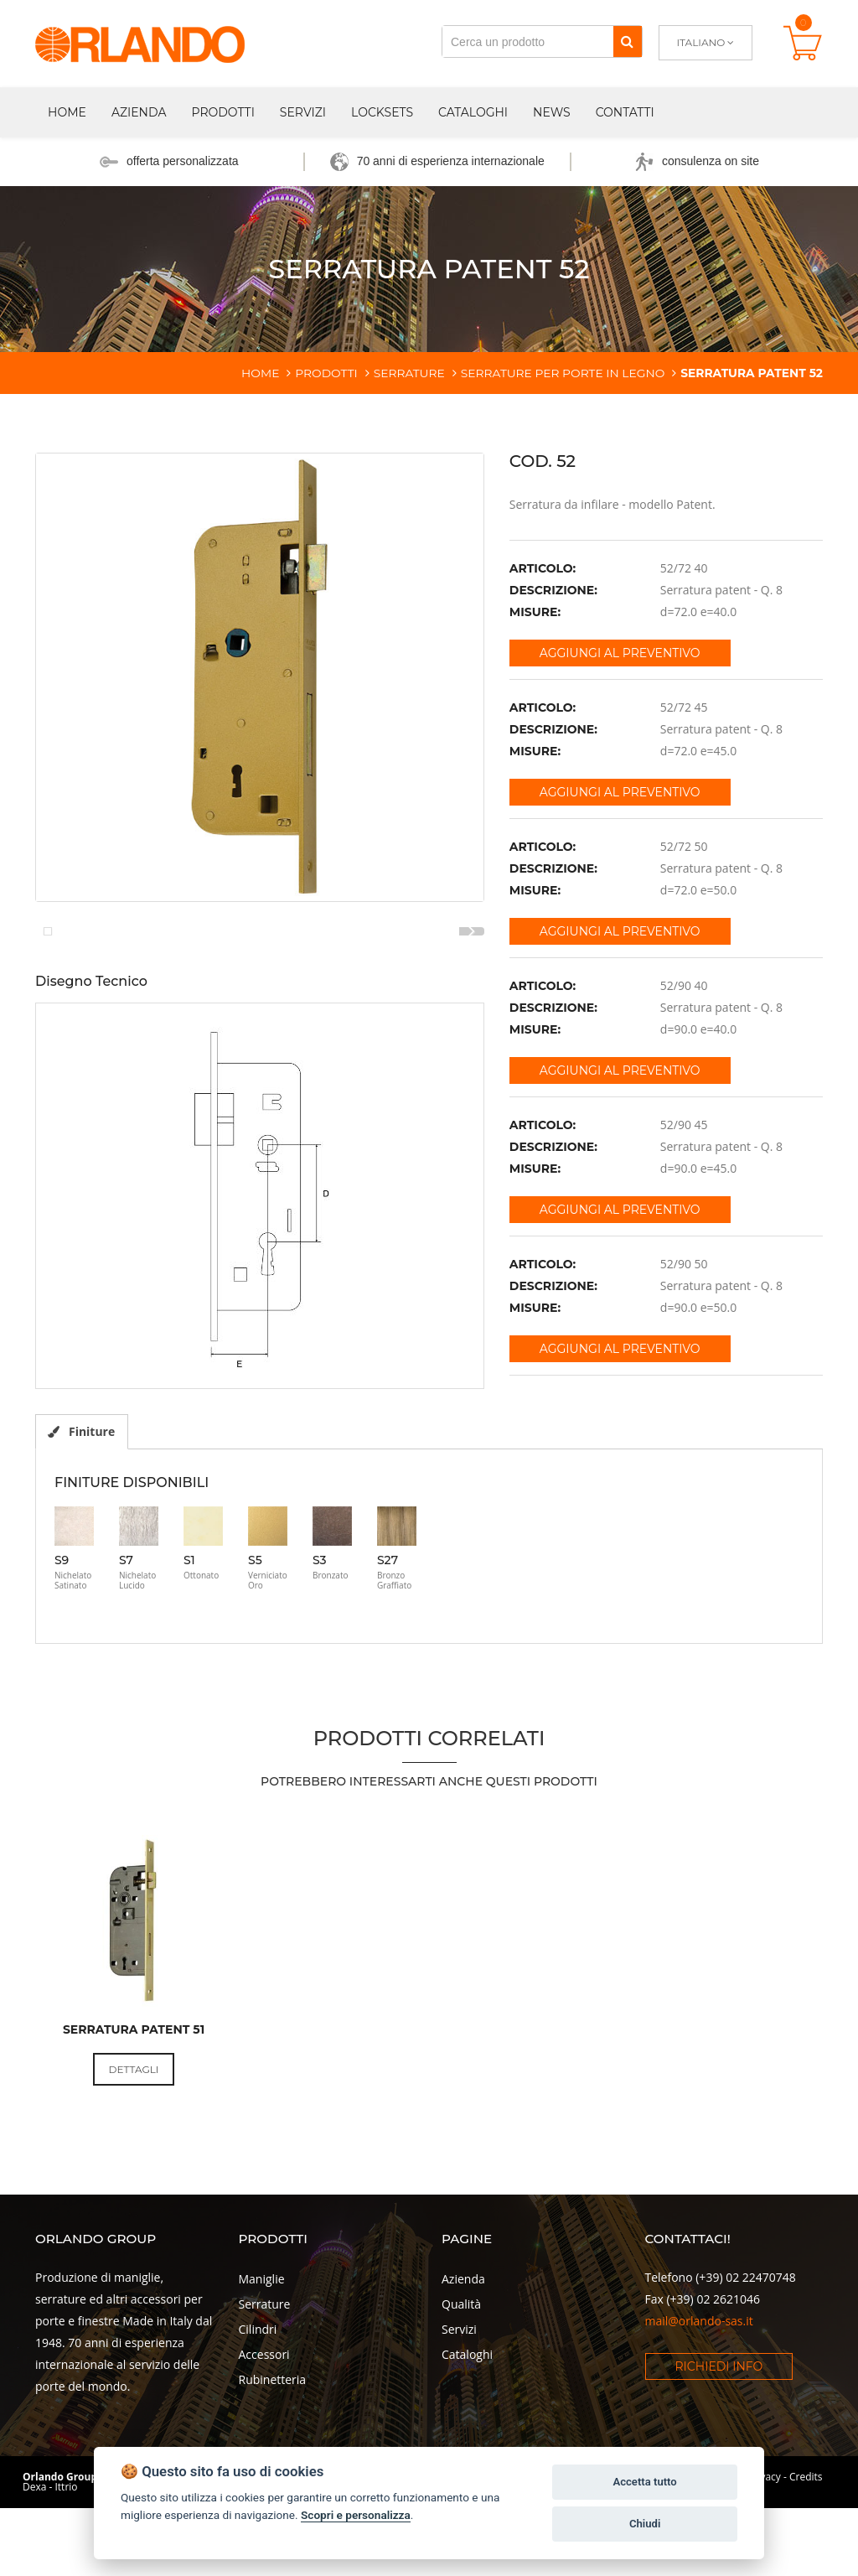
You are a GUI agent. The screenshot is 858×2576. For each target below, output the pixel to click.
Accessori (264, 2439)
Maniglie (262, 2363)
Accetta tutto (644, 2481)
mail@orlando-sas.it (699, 2405)
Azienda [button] (139, 112)
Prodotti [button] (222, 112)
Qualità (461, 2389)
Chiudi (644, 2523)
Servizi (303, 112)
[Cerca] (627, 41)
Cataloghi (473, 112)
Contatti (625, 112)
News (552, 112)
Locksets (382, 112)
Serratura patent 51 (133, 2113)
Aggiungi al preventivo (620, 653)
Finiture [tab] (82, 1515)
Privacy (764, 2561)
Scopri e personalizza (356, 2515)
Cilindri (258, 2414)
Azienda (463, 2363)
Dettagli (134, 2153)
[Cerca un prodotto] (527, 41)
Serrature (265, 2389)
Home (67, 112)
